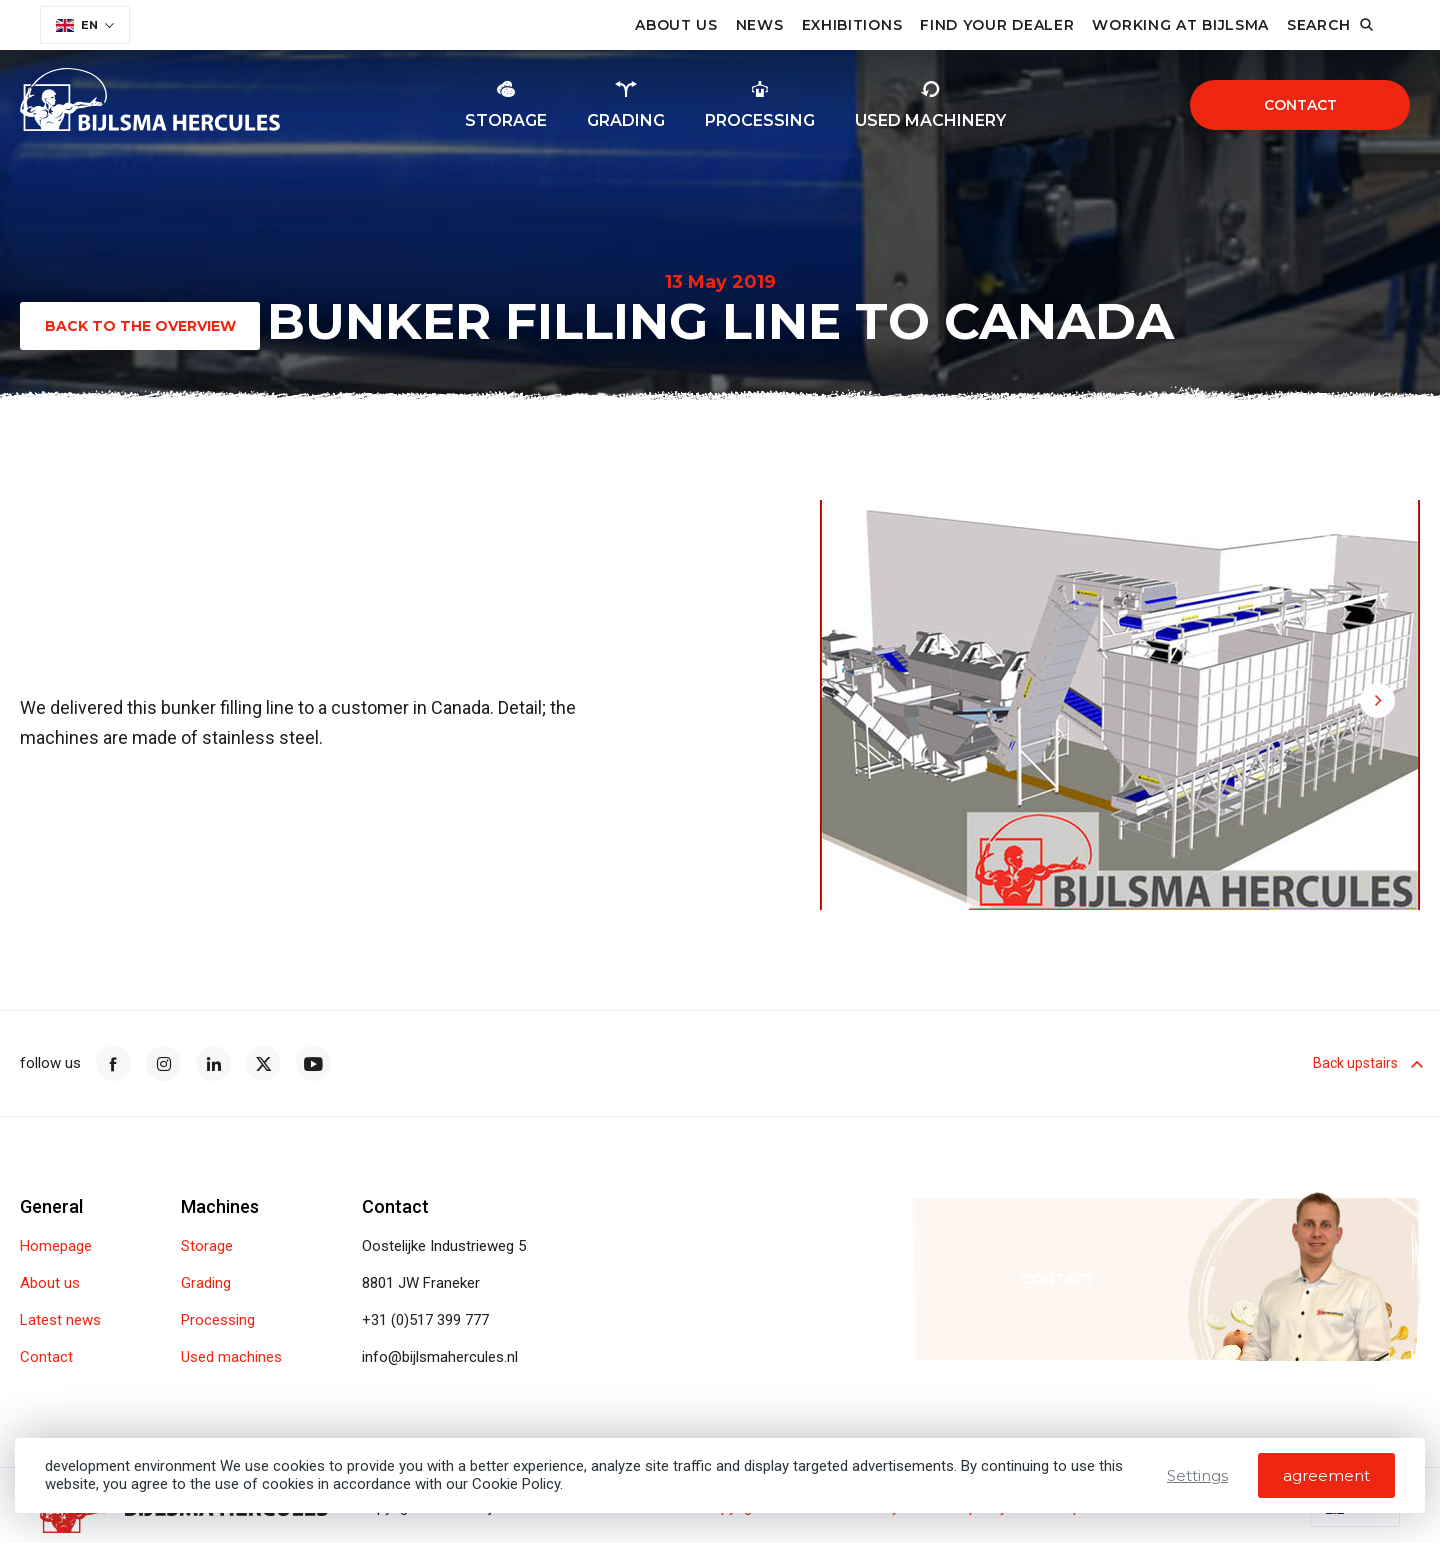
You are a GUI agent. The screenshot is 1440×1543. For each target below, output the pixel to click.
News (760, 25)
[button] (1255, 539)
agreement (1326, 1475)
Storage (207, 1246)
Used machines (231, 1357)
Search (1318, 25)
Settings (1197, 1475)
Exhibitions (852, 25)
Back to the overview (140, 326)
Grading (206, 1283)
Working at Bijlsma (1180, 25)
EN (77, 25)
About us (676, 25)
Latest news (60, 1320)
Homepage (56, 1246)
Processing (218, 1320)
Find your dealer (997, 25)
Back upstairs (1366, 1063)
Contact (1300, 105)
